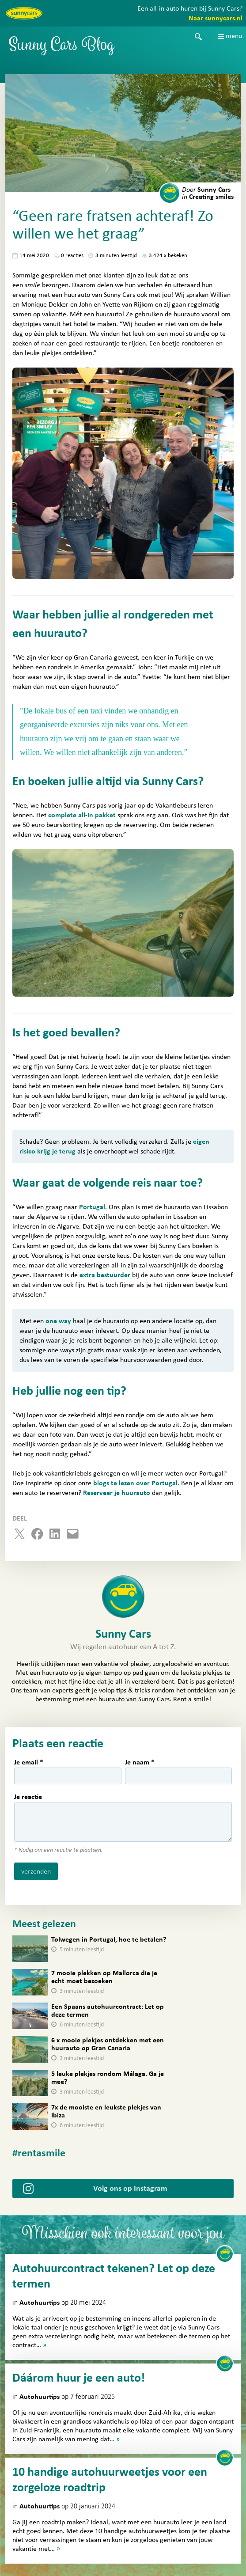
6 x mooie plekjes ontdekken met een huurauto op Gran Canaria (107, 2044)
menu (234, 35)
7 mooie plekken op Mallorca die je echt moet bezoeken (104, 1976)
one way (58, 1320)
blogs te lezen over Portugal (135, 1483)
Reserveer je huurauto (116, 1492)
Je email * (28, 1762)
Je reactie (28, 1796)
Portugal (92, 1206)
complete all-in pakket (82, 815)
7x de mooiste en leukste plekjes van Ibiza (106, 2111)
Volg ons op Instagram (130, 2189)
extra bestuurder (104, 1275)
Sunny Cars (206, 189)
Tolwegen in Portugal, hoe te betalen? (108, 1939)
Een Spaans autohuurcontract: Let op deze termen (107, 2010)
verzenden (36, 1871)
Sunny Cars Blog (61, 47)
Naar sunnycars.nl (215, 18)
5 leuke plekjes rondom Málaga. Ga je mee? (107, 2077)
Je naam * (140, 1762)
